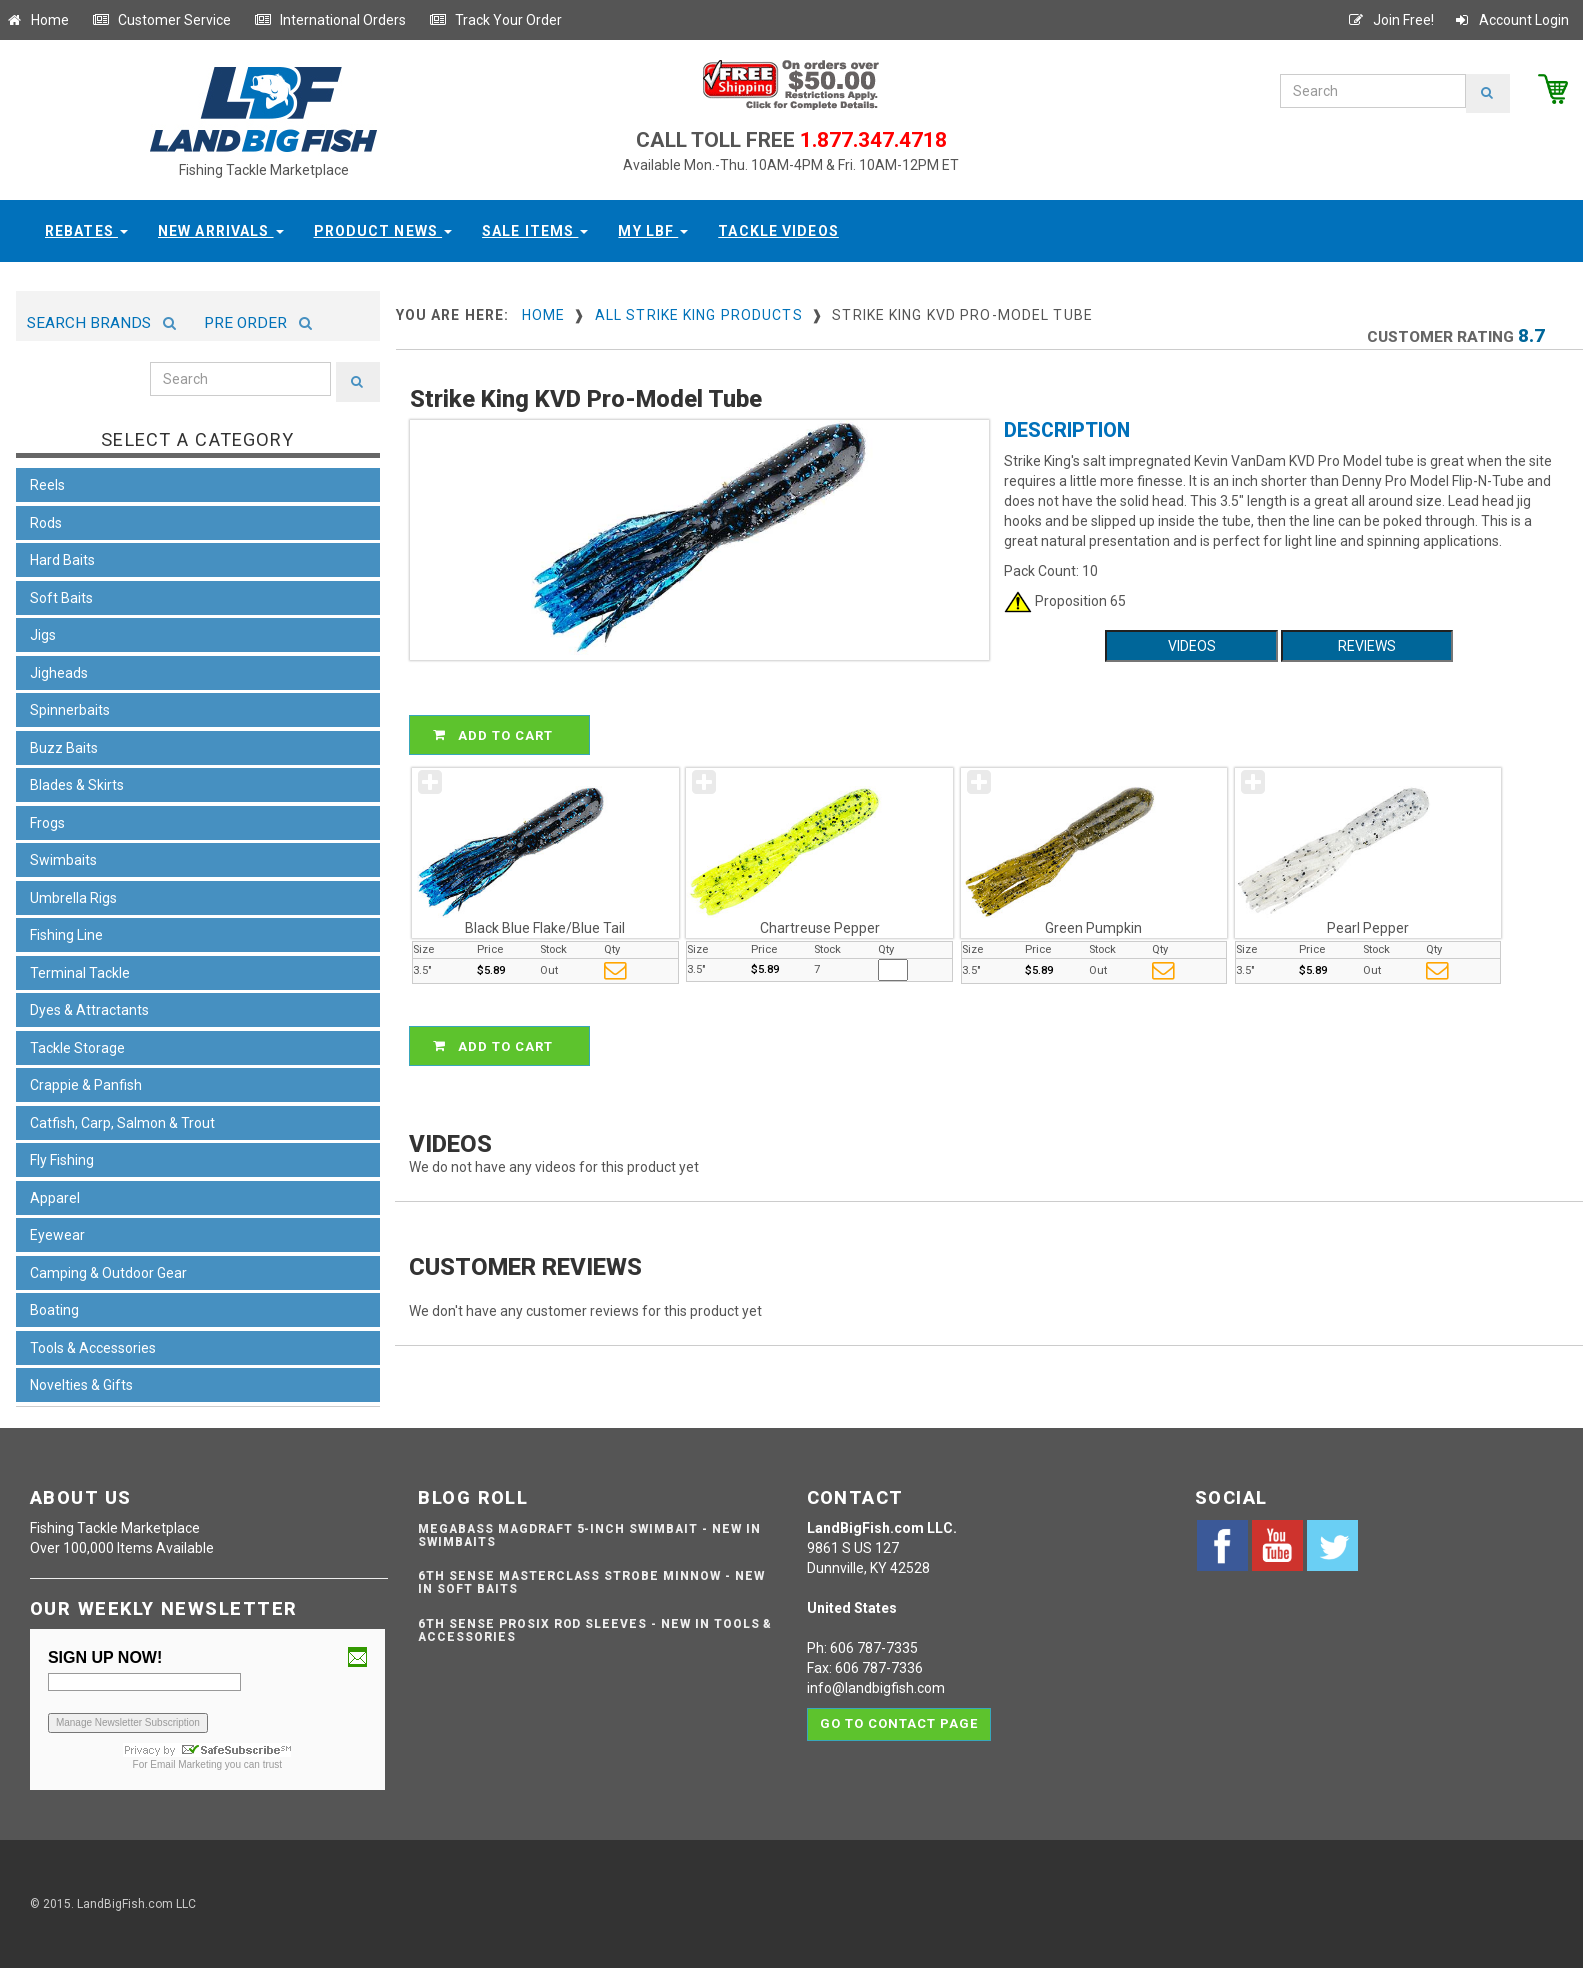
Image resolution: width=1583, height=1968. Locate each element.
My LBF (653, 231)
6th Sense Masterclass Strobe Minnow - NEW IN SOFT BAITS (591, 1582)
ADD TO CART (502, 735)
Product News (383, 231)
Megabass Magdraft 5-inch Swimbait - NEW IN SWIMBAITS (589, 1535)
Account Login (1511, 20)
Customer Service (161, 20)
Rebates (86, 231)
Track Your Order (495, 20)
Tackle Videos (778, 231)
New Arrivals (221, 231)
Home (37, 20)
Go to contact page (899, 1723)
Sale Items (535, 231)
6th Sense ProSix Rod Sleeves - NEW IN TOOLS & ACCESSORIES (595, 1630)
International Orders (330, 20)
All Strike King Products (699, 315)
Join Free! (1390, 20)
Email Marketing (186, 1764)
